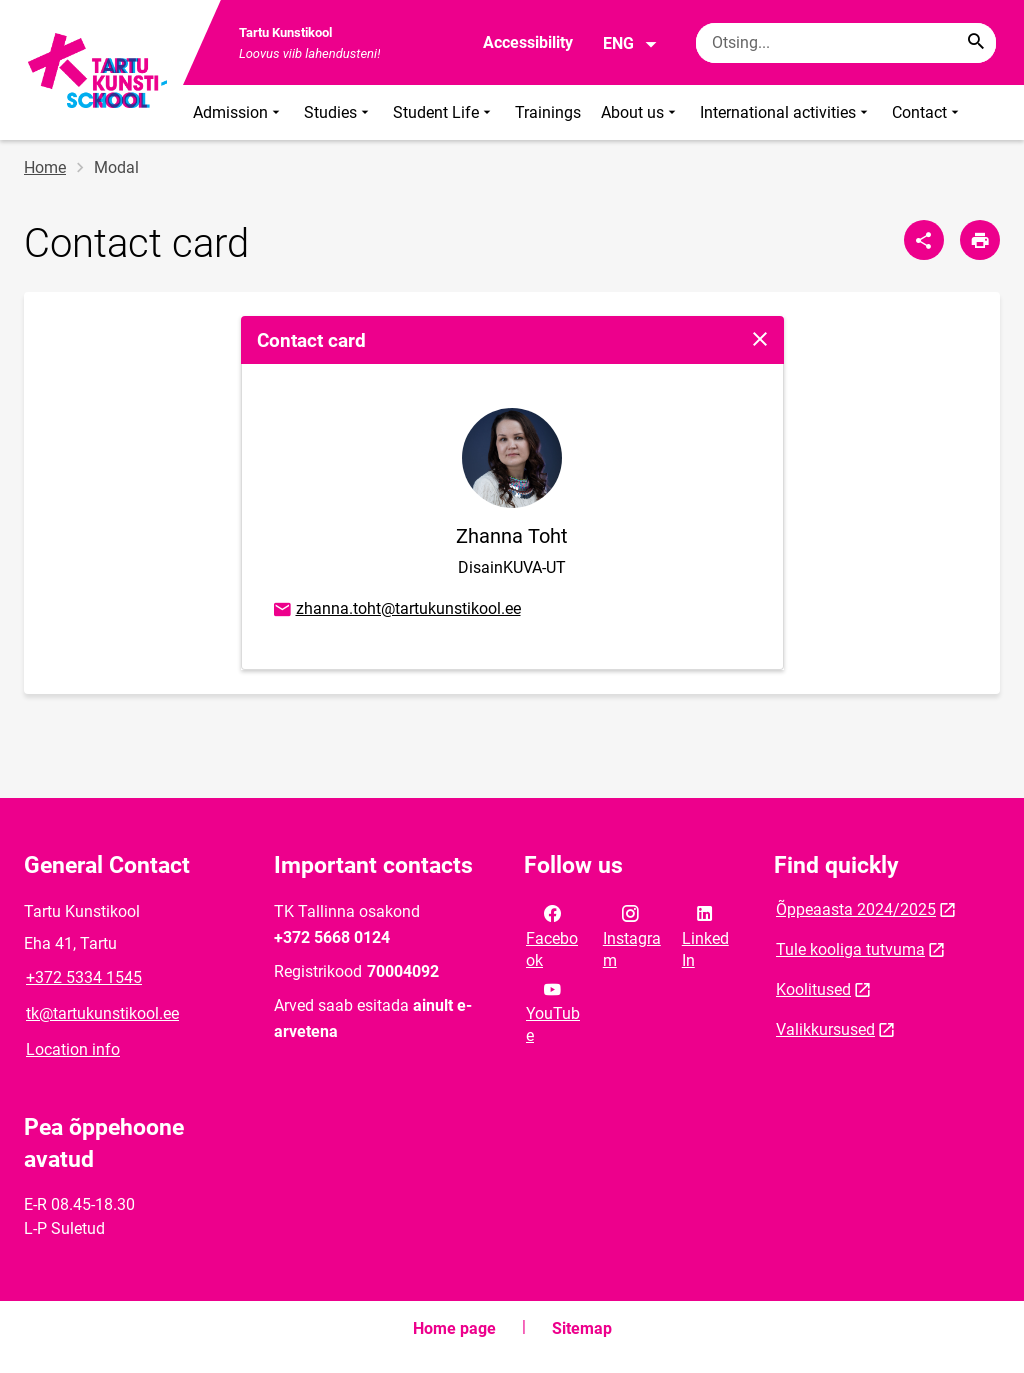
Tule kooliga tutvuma (850, 949)
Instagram (632, 935)
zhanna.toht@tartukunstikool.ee (396, 610)
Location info (73, 1049)
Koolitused (813, 989)
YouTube (553, 1011)
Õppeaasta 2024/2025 (856, 909)
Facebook (552, 935)
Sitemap (582, 1328)
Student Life (444, 112)
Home (45, 167)
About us (640, 112)
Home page (454, 1328)
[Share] (924, 240)
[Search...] (976, 43)
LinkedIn (705, 935)
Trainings (548, 112)
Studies (338, 112)
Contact (927, 112)
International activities (786, 112)
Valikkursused (825, 1029)
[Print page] (980, 240)
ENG (630, 44)
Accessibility (528, 42)
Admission (238, 112)
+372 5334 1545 (84, 977)
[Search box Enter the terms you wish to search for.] (846, 43)
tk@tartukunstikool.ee (102, 1013)
